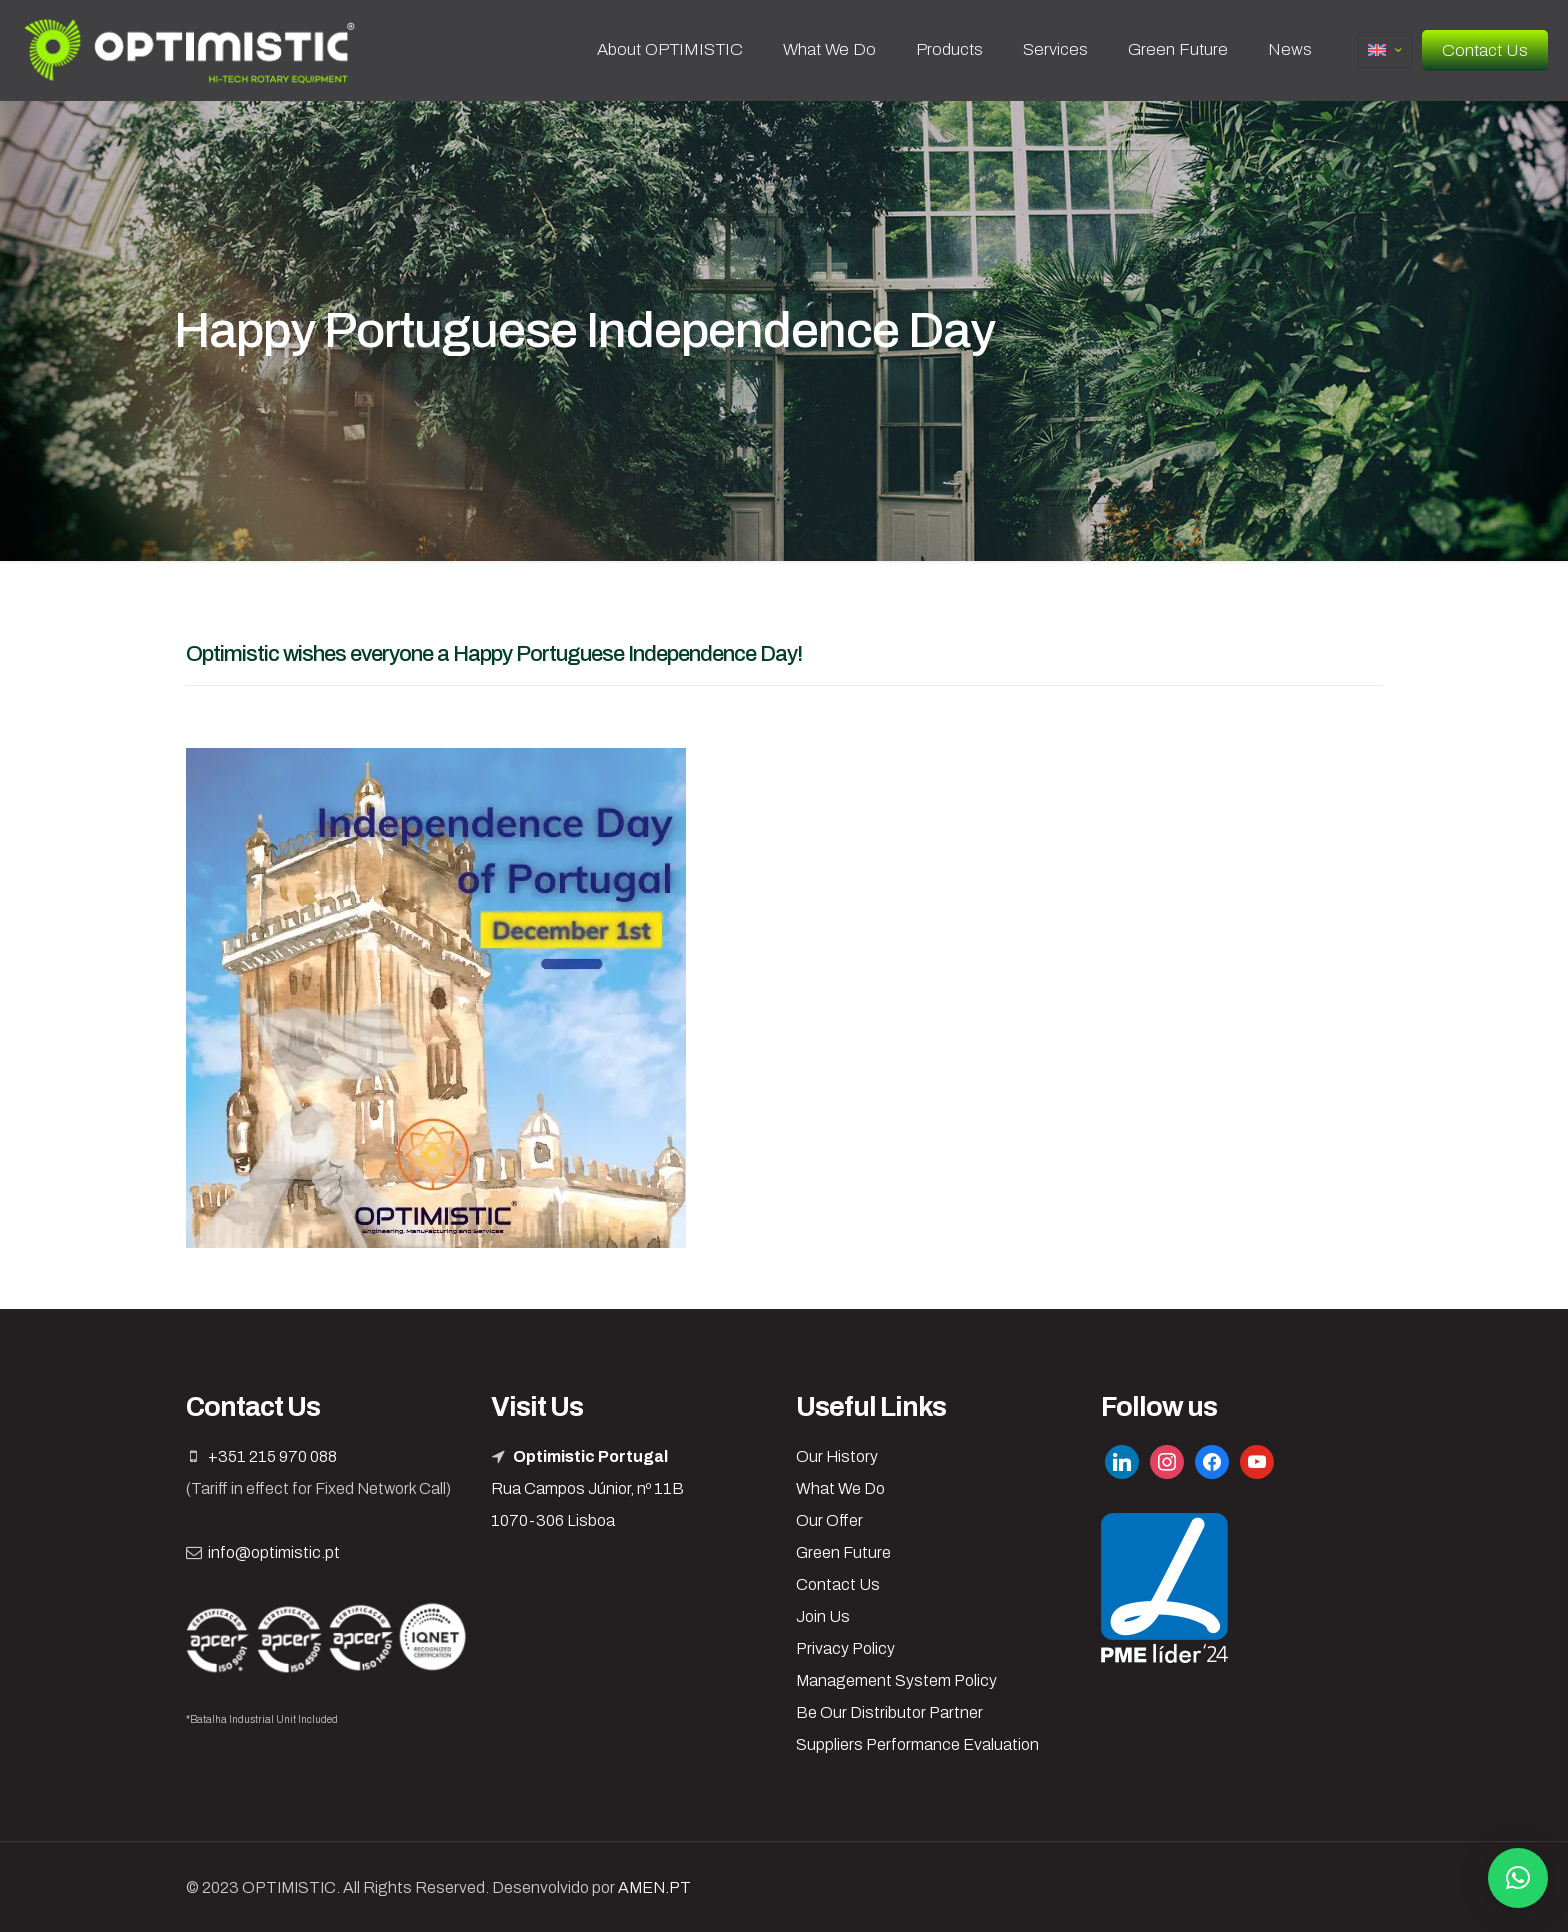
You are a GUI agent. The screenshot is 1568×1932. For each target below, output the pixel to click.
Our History (837, 1456)
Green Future (843, 1552)
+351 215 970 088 (272, 1456)
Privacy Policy (845, 1648)
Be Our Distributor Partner (889, 1712)
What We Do (840, 1488)
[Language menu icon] (1384, 50)
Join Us (823, 1616)
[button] (1518, 1878)
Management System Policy (896, 1680)
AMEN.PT (654, 1887)
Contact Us (1485, 50)
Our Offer (829, 1520)
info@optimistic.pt (274, 1552)
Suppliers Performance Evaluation (917, 1744)
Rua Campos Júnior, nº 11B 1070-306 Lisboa (587, 1488)
